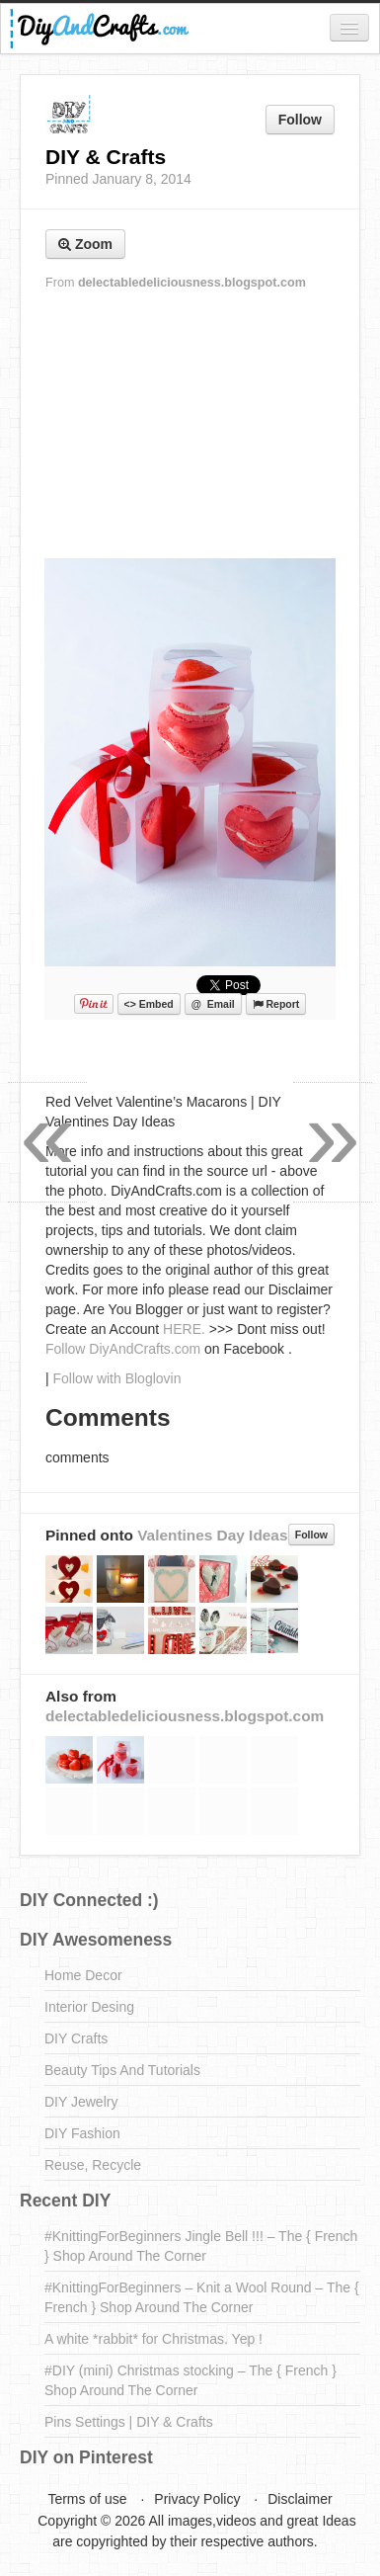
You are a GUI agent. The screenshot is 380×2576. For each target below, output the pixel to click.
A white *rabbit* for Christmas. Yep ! (153, 2339)
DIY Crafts (76, 2038)
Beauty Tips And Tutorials (122, 2070)
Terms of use (86, 2499)
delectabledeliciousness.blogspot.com (192, 283)
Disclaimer (299, 2499)
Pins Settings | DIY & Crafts (128, 2422)
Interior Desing (89, 2007)
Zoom (85, 244)
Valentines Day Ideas (212, 1535)
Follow (300, 119)
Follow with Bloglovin (117, 1378)
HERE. (184, 1329)
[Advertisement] (190, 425)
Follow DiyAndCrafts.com (122, 1349)
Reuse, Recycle (92, 2165)
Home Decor (83, 1975)
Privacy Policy (197, 2499)
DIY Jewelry (80, 2102)
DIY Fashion (82, 2133)
